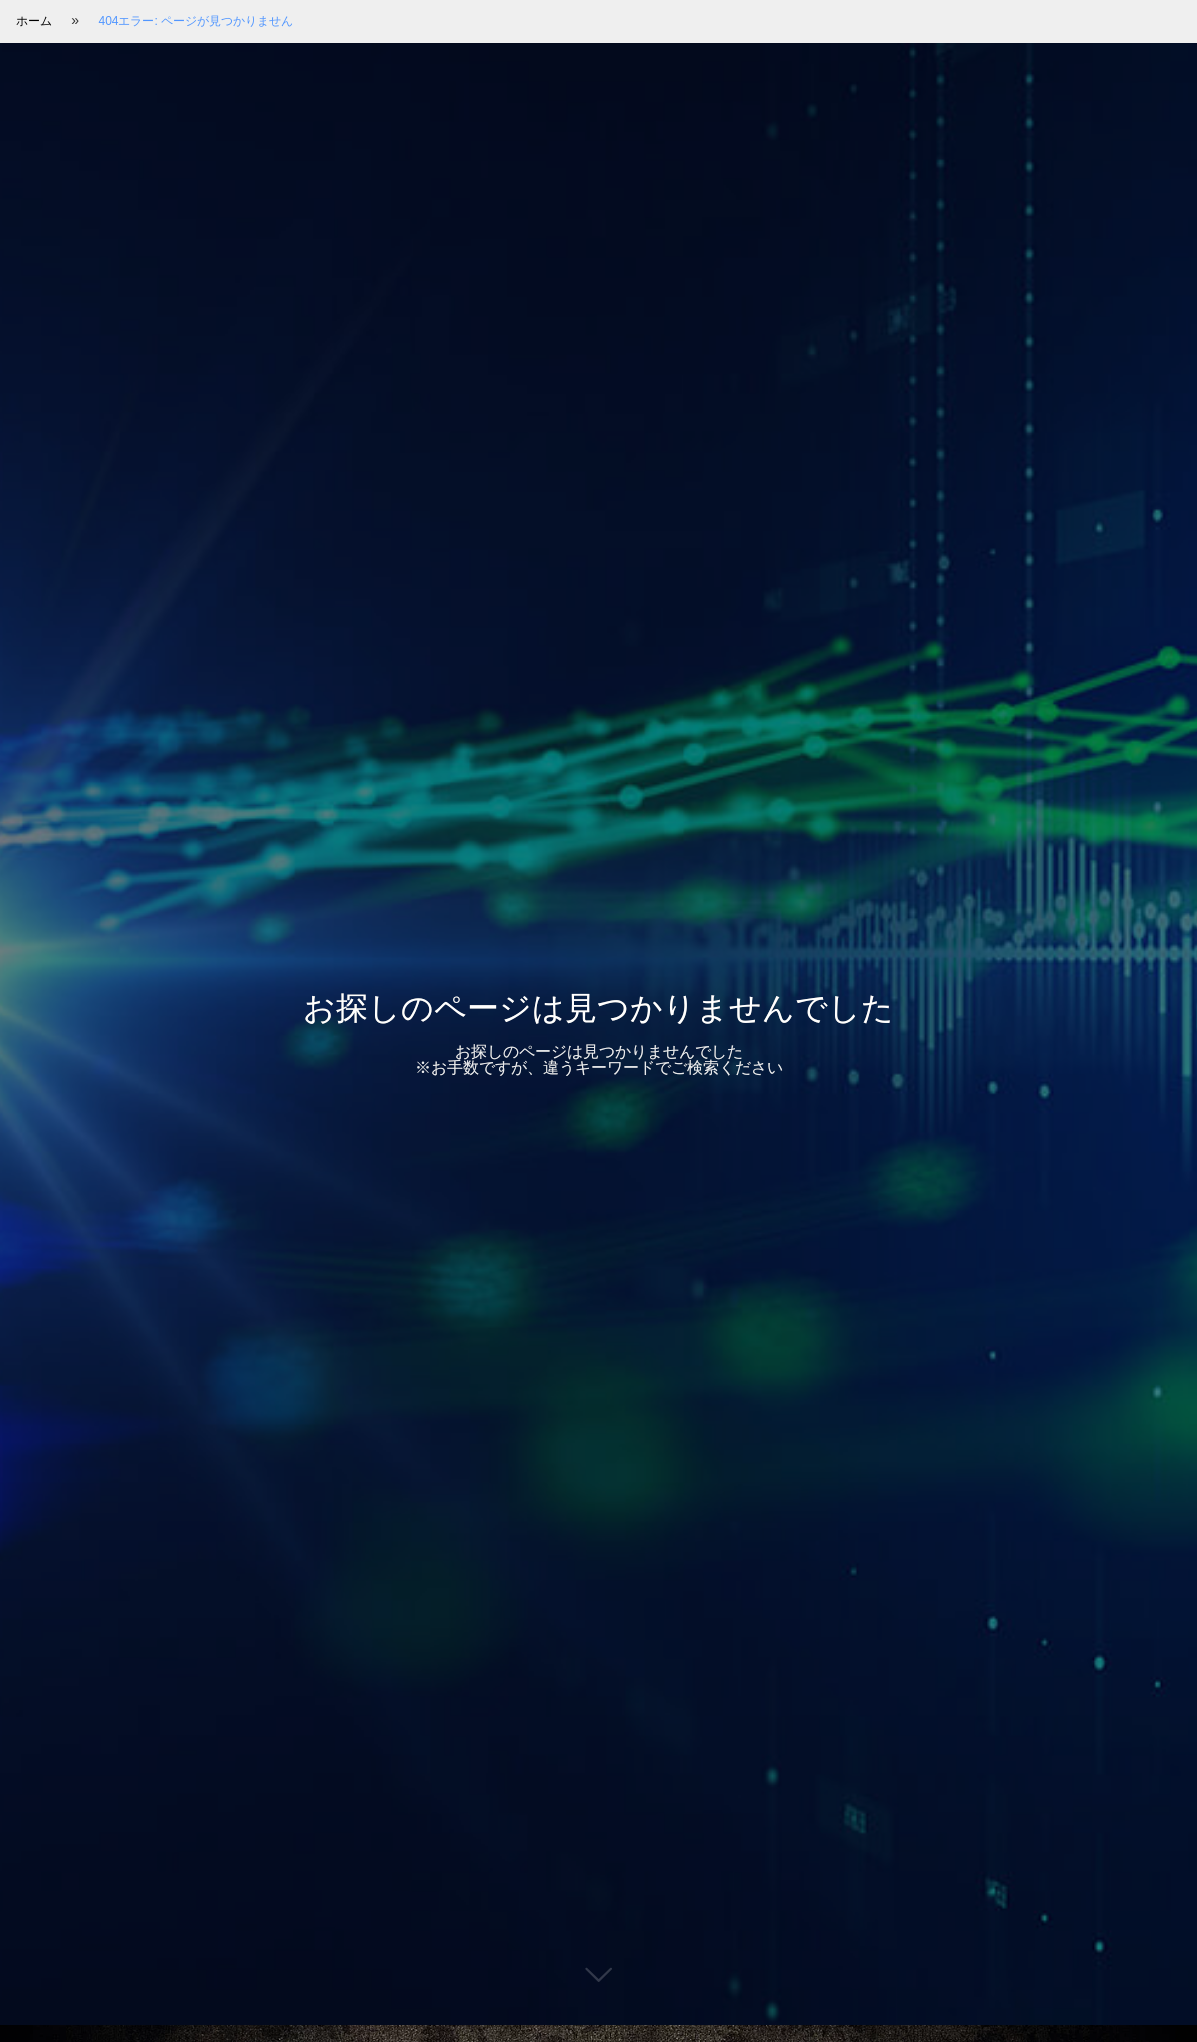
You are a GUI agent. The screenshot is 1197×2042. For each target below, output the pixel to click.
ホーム (34, 21)
